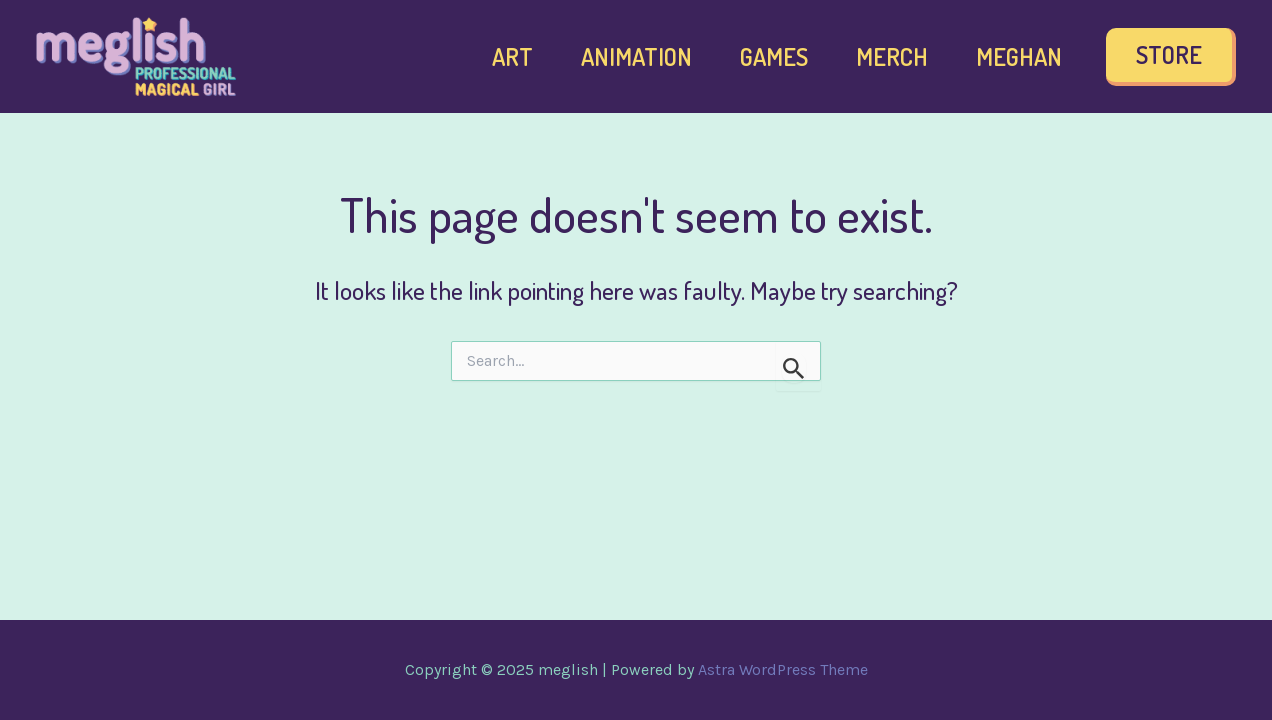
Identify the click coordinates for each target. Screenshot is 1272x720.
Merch (892, 56)
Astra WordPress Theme (783, 669)
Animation (636, 56)
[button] (1171, 57)
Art (512, 56)
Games (774, 56)
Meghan (1019, 56)
